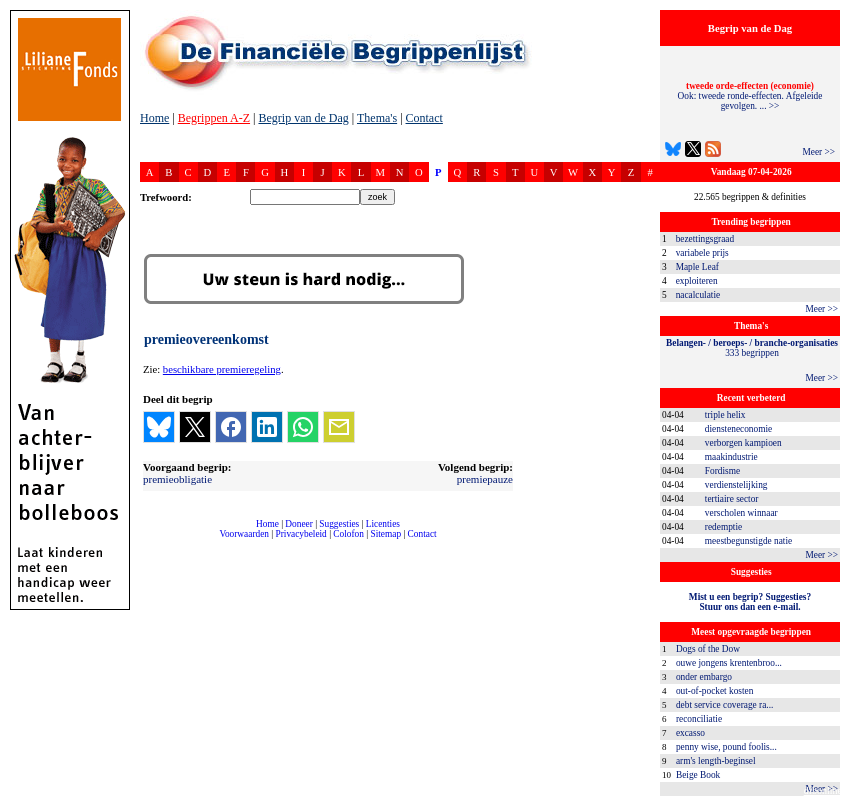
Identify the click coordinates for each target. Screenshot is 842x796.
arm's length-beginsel (716, 761)
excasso (690, 733)
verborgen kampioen (743, 443)
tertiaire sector (732, 499)
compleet (150, 541)
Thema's (377, 118)
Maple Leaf (697, 267)
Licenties (383, 524)
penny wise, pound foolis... (726, 747)
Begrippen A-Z (214, 118)
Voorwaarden (244, 534)
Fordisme (722, 471)
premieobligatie (177, 479)
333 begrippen (752, 348)
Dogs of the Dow (708, 649)
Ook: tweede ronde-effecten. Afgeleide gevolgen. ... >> (750, 96)
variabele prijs (702, 253)
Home (154, 118)
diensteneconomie (738, 429)
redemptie (723, 527)
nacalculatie (698, 295)
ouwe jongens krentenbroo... (729, 663)
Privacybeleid (301, 534)
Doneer (298, 524)
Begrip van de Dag (303, 118)
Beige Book (698, 775)
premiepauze (485, 479)
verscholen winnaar (741, 513)
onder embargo (704, 677)
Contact (424, 118)
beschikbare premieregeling (222, 369)
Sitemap (385, 534)
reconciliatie (699, 719)
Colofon (348, 534)
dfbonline (823, 790)
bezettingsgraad (705, 239)
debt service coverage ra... (724, 705)
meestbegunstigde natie (748, 541)
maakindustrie (731, 457)
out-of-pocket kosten (714, 691)
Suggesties (339, 524)
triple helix (725, 415)
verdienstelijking (736, 485)
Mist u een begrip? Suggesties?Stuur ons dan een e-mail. (750, 602)
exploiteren (697, 281)
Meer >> (818, 152)
